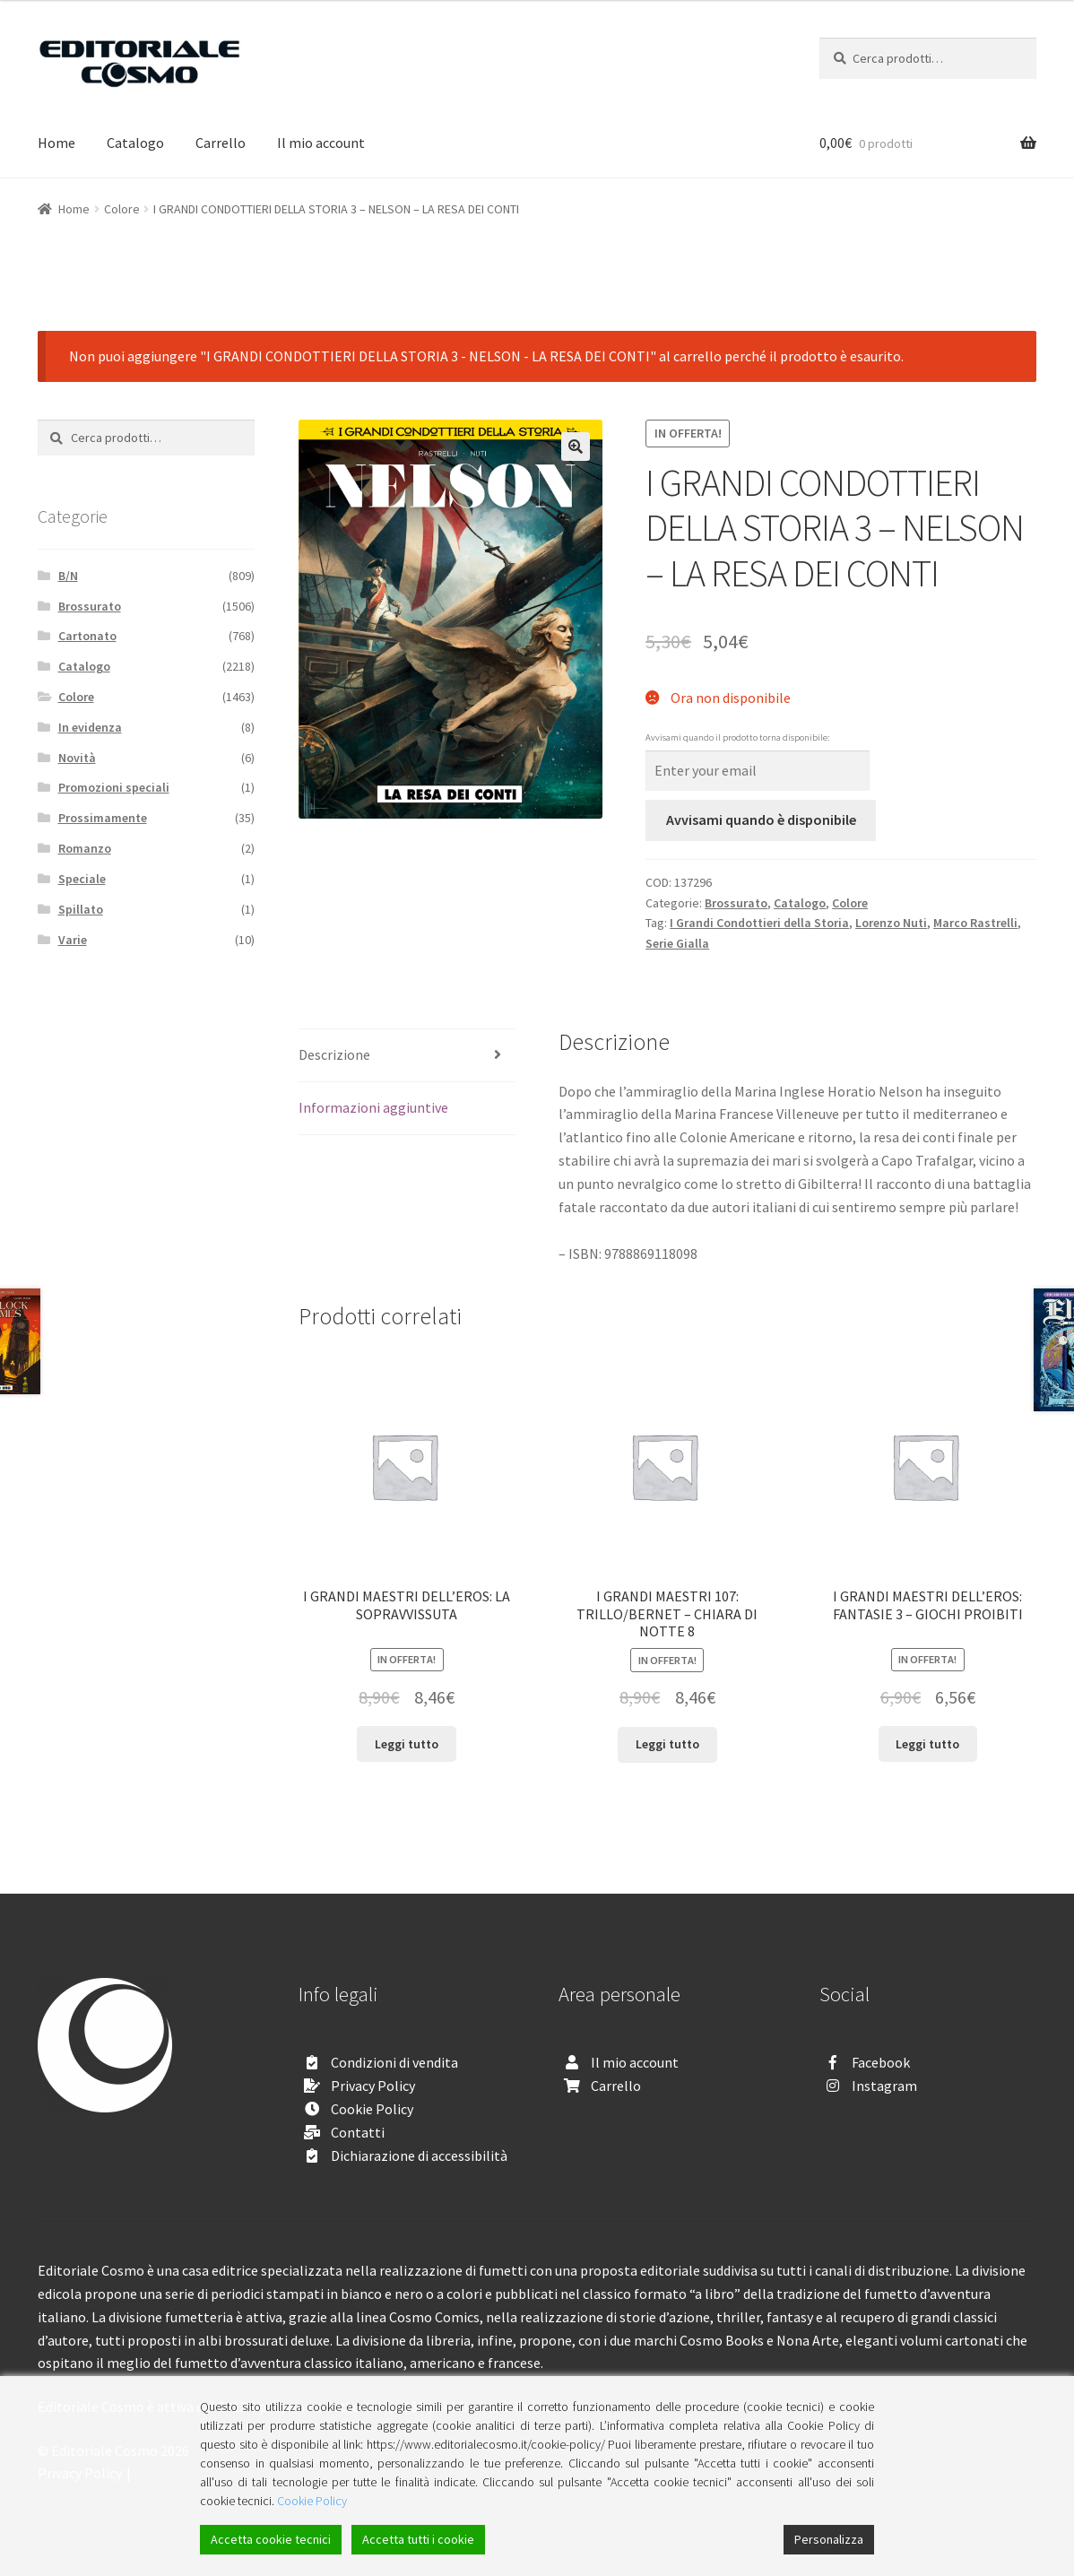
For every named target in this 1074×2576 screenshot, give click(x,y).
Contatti (358, 2132)
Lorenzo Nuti (891, 923)
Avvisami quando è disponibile (761, 819)
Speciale (82, 879)
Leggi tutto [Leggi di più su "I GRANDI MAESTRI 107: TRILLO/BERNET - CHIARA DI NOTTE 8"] (667, 1744)
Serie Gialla (677, 943)
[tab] (407, 1055)
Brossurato (736, 903)
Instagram (884, 2086)
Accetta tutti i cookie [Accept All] (418, 2539)
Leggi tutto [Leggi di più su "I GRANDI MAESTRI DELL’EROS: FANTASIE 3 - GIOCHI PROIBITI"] (927, 1744)
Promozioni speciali (113, 787)
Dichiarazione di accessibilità (419, 2155)
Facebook (881, 2062)
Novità (77, 758)
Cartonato (87, 636)
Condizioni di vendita (394, 2062)
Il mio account (321, 143)
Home (56, 143)
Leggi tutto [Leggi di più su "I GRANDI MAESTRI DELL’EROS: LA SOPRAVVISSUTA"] (406, 1744)
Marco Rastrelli (975, 923)
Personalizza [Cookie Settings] (828, 2539)
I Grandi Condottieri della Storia (759, 923)
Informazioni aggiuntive (373, 1107)
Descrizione (334, 1054)
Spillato (80, 909)
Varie (72, 940)
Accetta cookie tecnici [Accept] (271, 2539)
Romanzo (84, 848)
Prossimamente (102, 818)
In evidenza (90, 727)
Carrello (220, 143)
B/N (68, 576)
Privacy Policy (373, 2086)
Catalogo (135, 143)
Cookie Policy (372, 2109)
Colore (122, 209)
